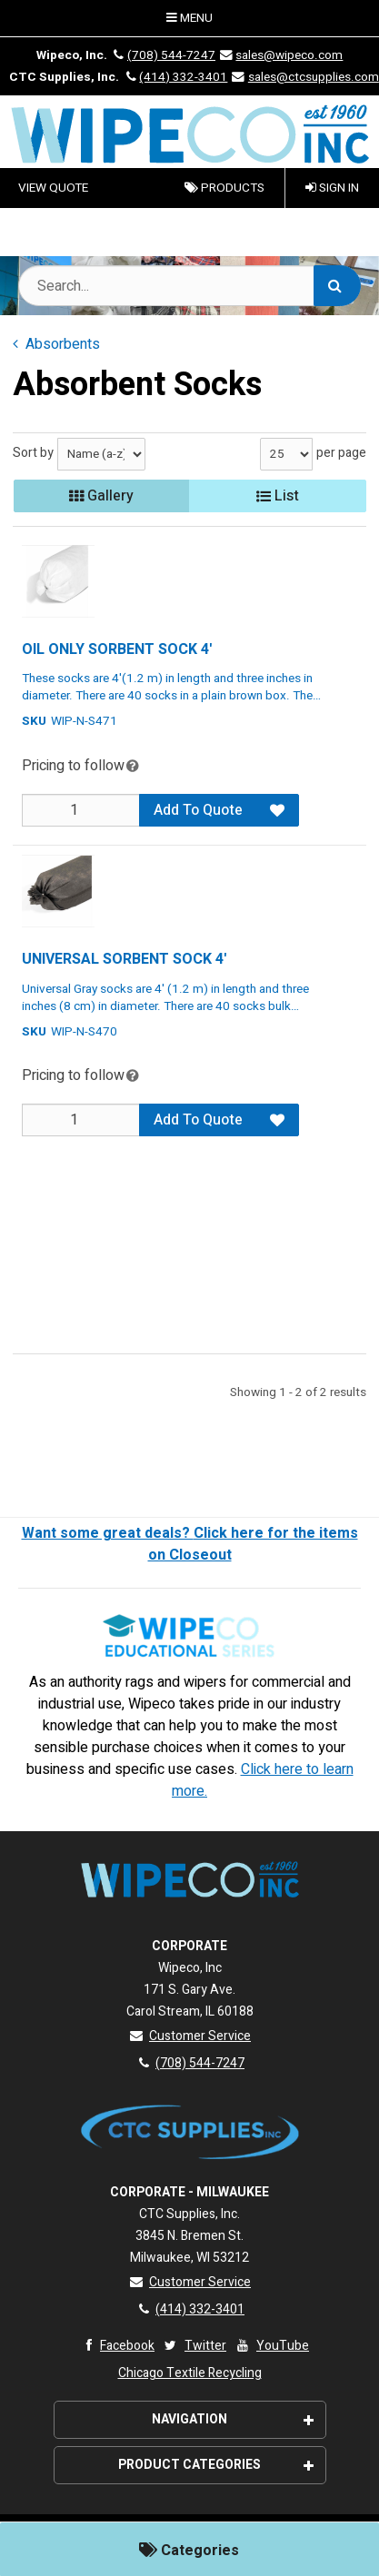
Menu (189, 18)
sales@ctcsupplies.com (304, 77)
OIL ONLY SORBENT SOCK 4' (117, 649)
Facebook (116, 2345)
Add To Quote (198, 810)
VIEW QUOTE (53, 188)
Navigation (233, 2419)
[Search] (337, 285)
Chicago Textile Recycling (190, 2373)
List (277, 496)
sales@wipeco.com (280, 55)
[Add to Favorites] (277, 810)
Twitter (194, 2345)
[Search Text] (189, 285)
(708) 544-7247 (162, 55)
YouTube (271, 2345)
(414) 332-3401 (174, 77)
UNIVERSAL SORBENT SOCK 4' (124, 959)
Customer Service (189, 2036)
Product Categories (216, 2464)
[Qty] (81, 810)
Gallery (101, 496)
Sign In (332, 188)
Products (224, 188)
